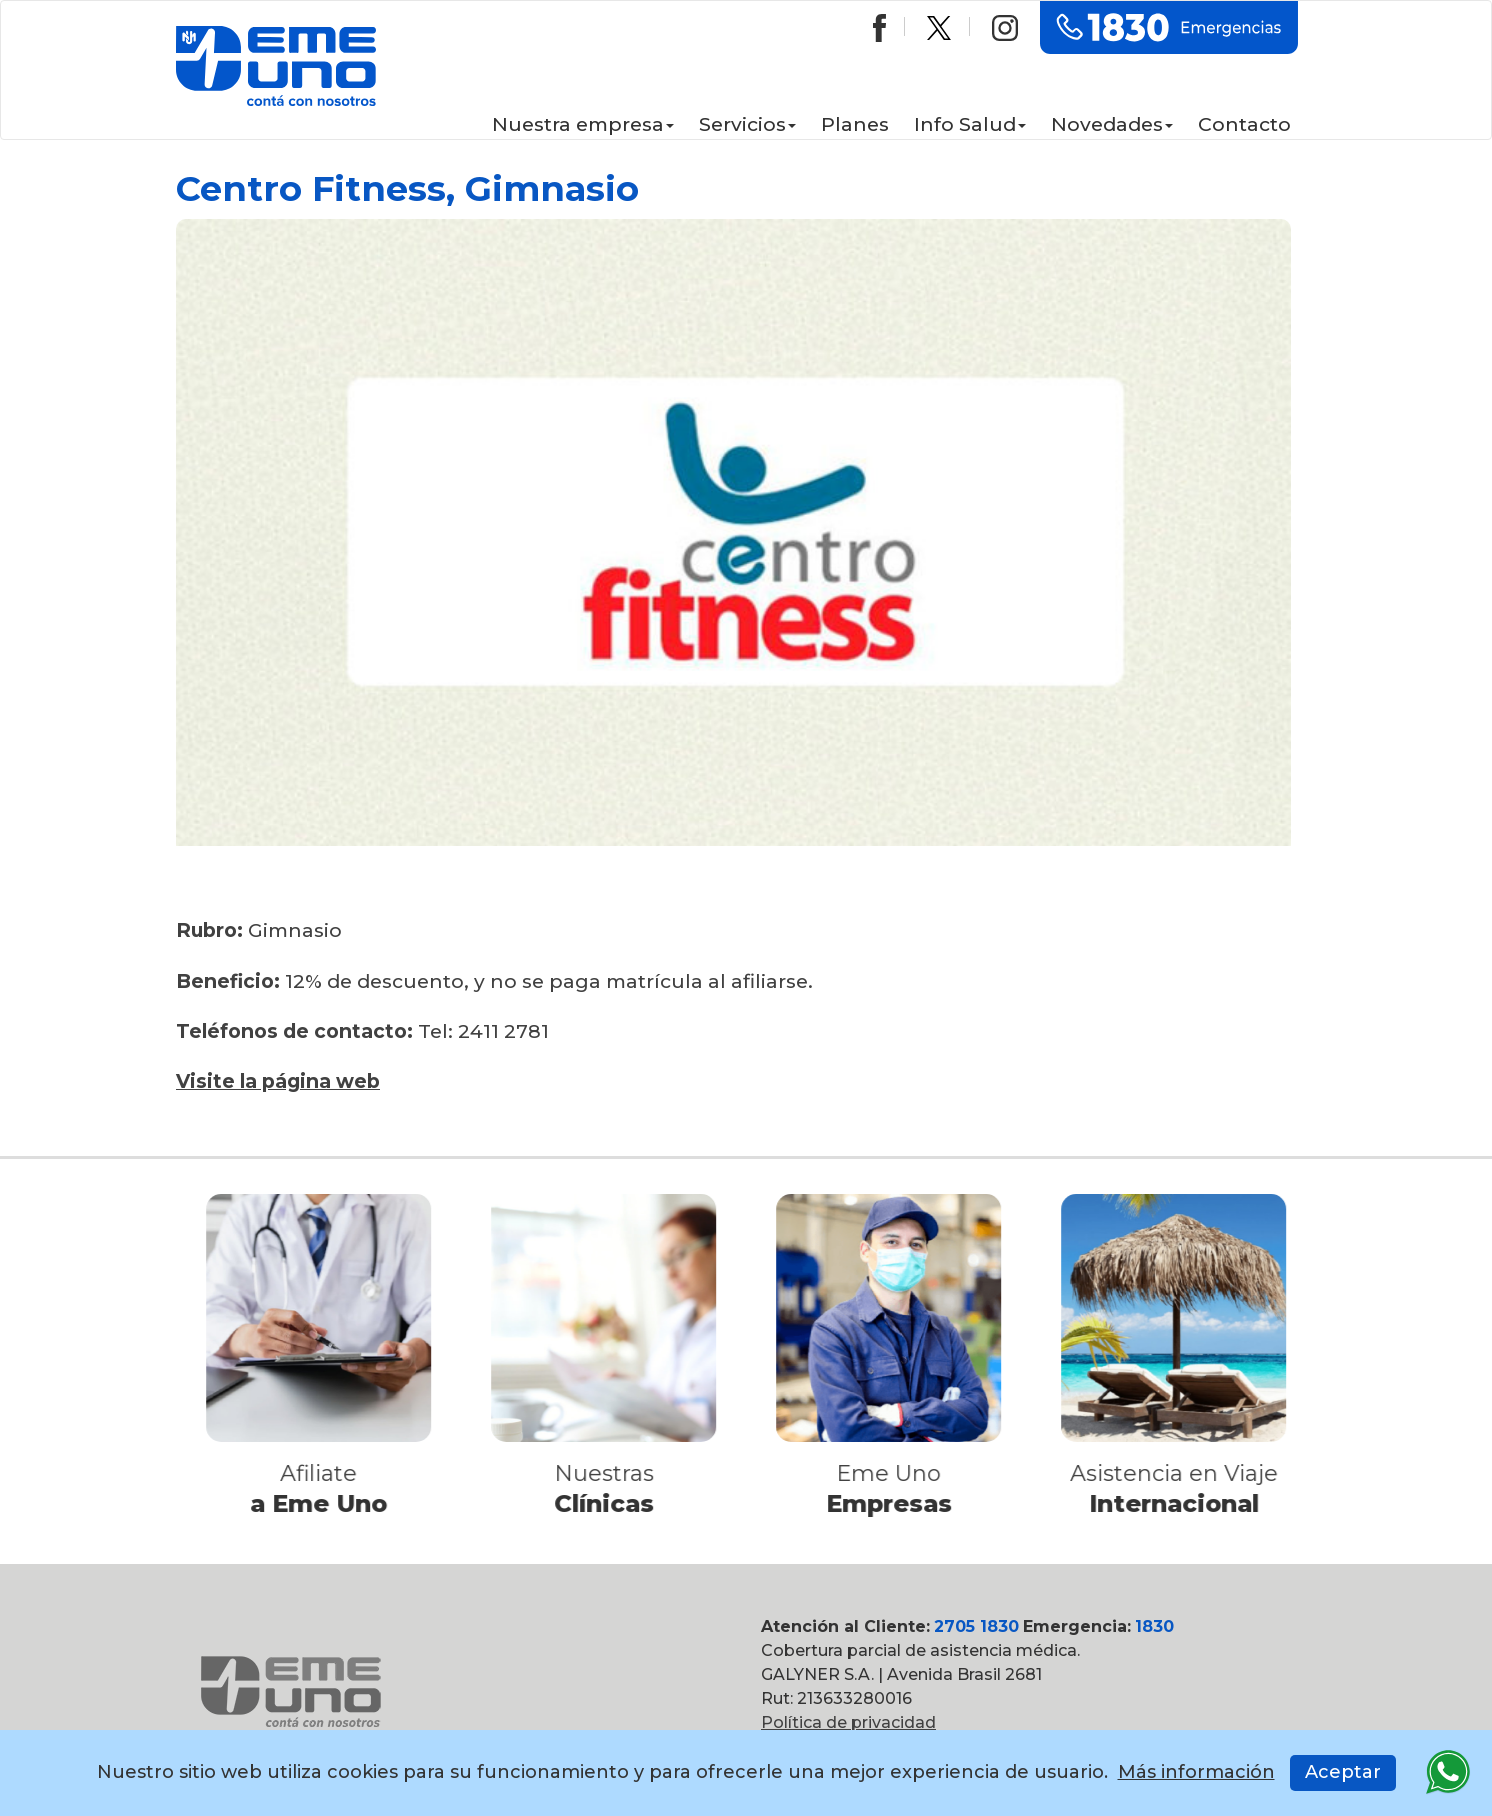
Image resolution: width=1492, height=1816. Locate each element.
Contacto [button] (1244, 124)
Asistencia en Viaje (1179, 1473)
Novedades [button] (1112, 124)
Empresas (894, 1503)
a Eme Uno (324, 1503)
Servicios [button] (747, 124)
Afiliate (324, 1473)
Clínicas (609, 1503)
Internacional (1179, 1503)
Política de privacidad (848, 1722)
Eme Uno (894, 1473)
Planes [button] (855, 124)
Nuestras (609, 1473)
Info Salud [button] (970, 124)
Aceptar (1343, 1772)
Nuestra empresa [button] (583, 124)
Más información (1196, 1772)
